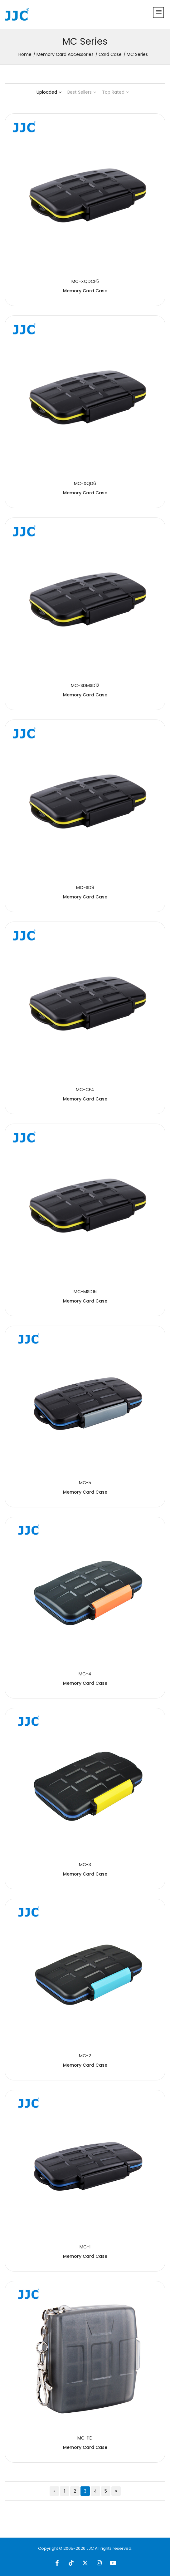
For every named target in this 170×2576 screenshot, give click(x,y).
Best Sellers (81, 92)
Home (25, 54)
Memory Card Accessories (65, 54)
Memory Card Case (85, 291)
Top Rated (115, 92)
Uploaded (48, 92)
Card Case (110, 54)
